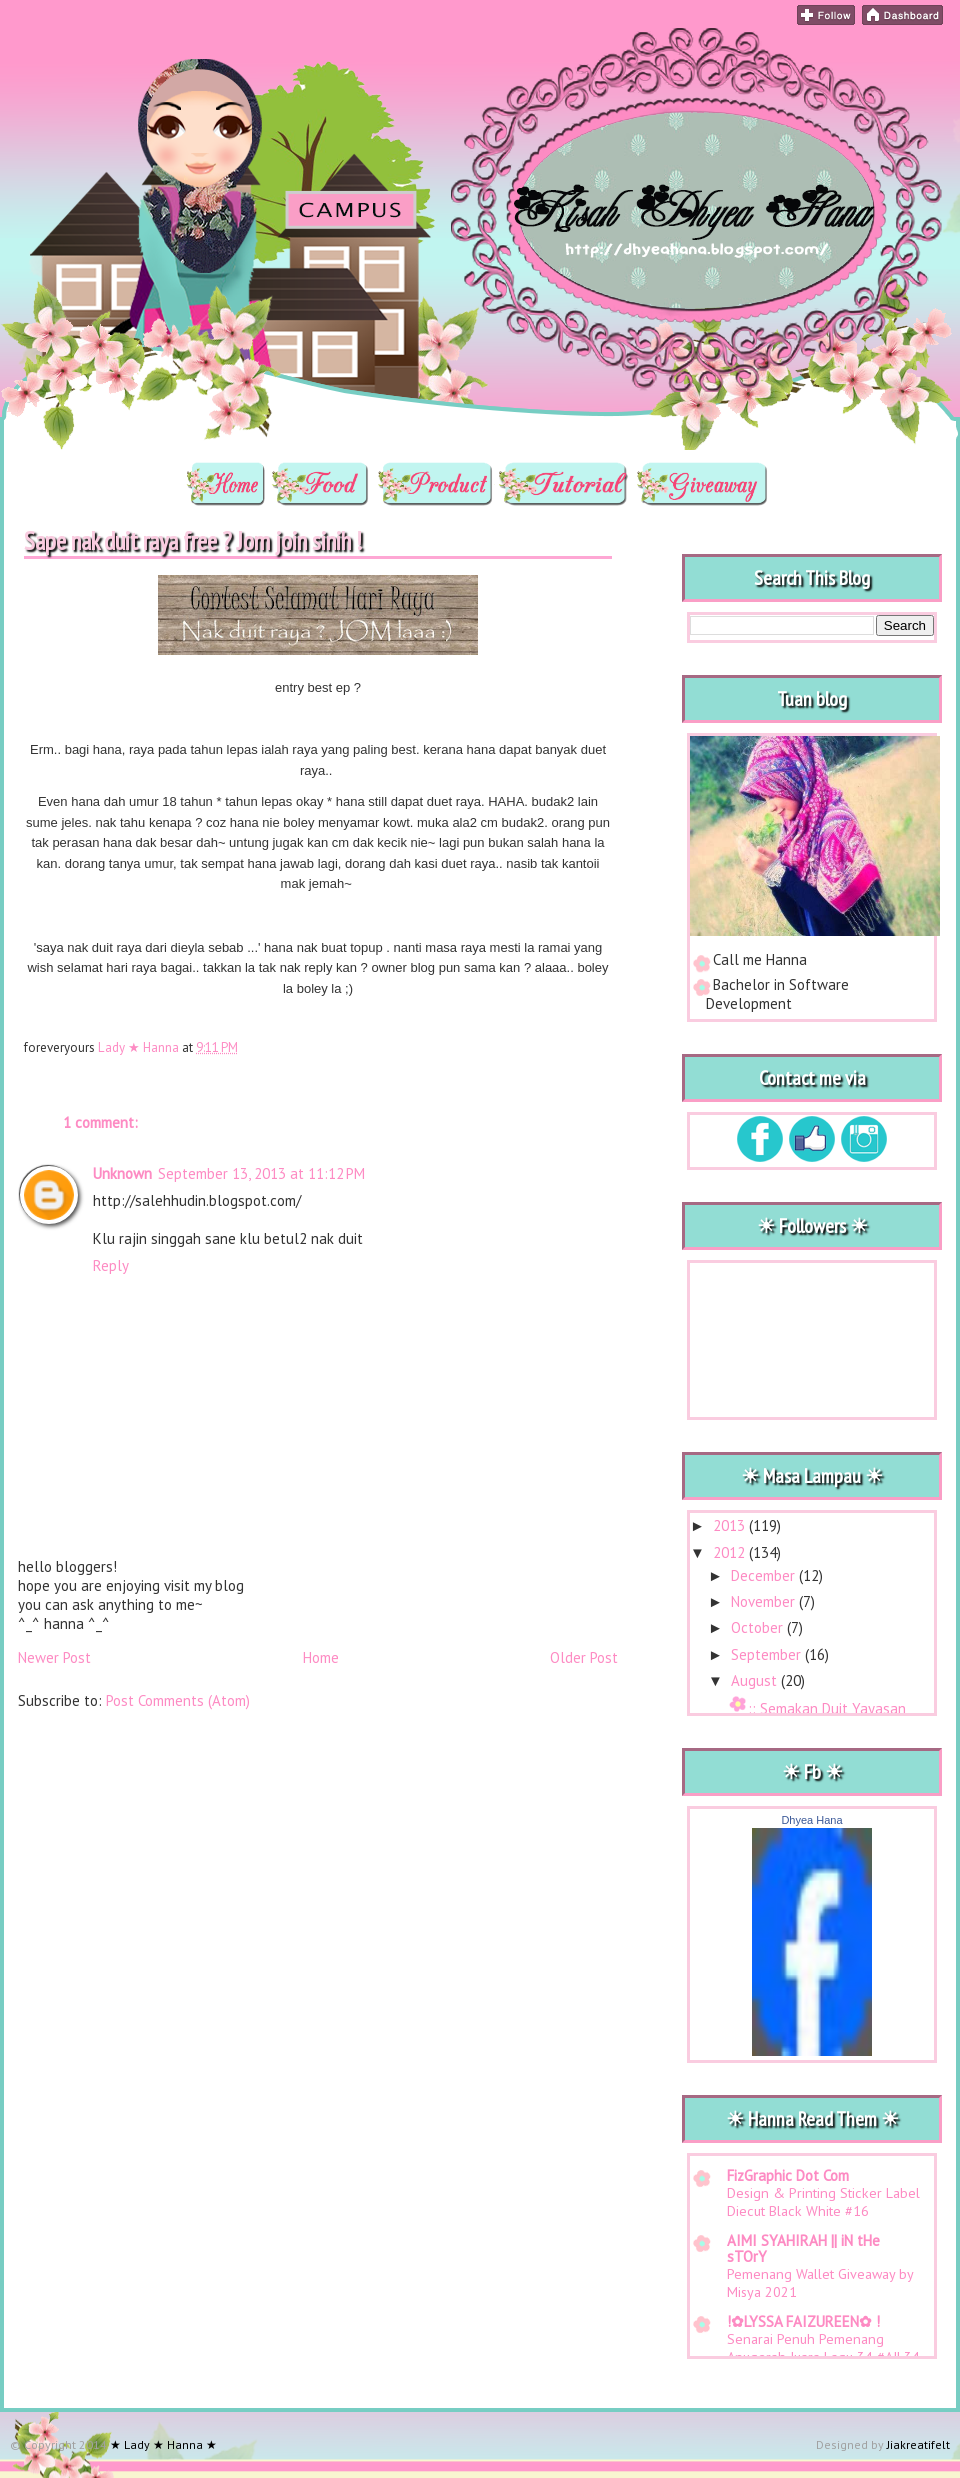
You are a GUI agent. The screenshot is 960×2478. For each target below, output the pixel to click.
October (759, 1627)
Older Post (584, 1657)
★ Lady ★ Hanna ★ (160, 56)
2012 (731, 1552)
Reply (111, 1265)
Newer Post (54, 1657)
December (765, 1575)
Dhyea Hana (811, 1820)
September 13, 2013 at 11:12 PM (261, 1173)
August (756, 1680)
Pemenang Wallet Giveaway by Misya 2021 (820, 2283)
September (768, 1654)
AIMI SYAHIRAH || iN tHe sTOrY (803, 2248)
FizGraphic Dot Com (788, 2175)
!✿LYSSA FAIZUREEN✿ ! (803, 2321)
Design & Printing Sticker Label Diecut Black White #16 (823, 2202)
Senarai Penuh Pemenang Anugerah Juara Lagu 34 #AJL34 (823, 2348)
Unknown (122, 1173)
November (765, 1601)
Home (321, 1657)
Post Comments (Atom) (178, 1700)
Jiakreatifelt (918, 2444)
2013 (731, 1525)
